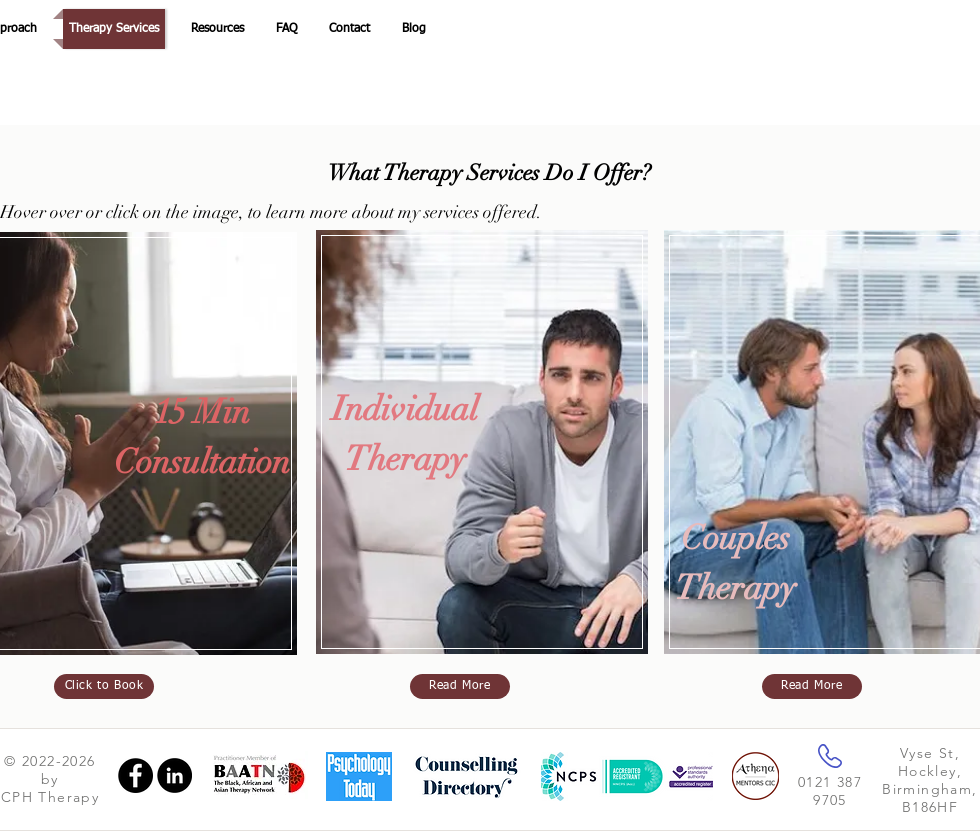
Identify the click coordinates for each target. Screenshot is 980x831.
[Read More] (460, 686)
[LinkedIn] (174, 775)
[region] (485, 452)
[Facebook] (135, 775)
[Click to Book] (104, 686)
